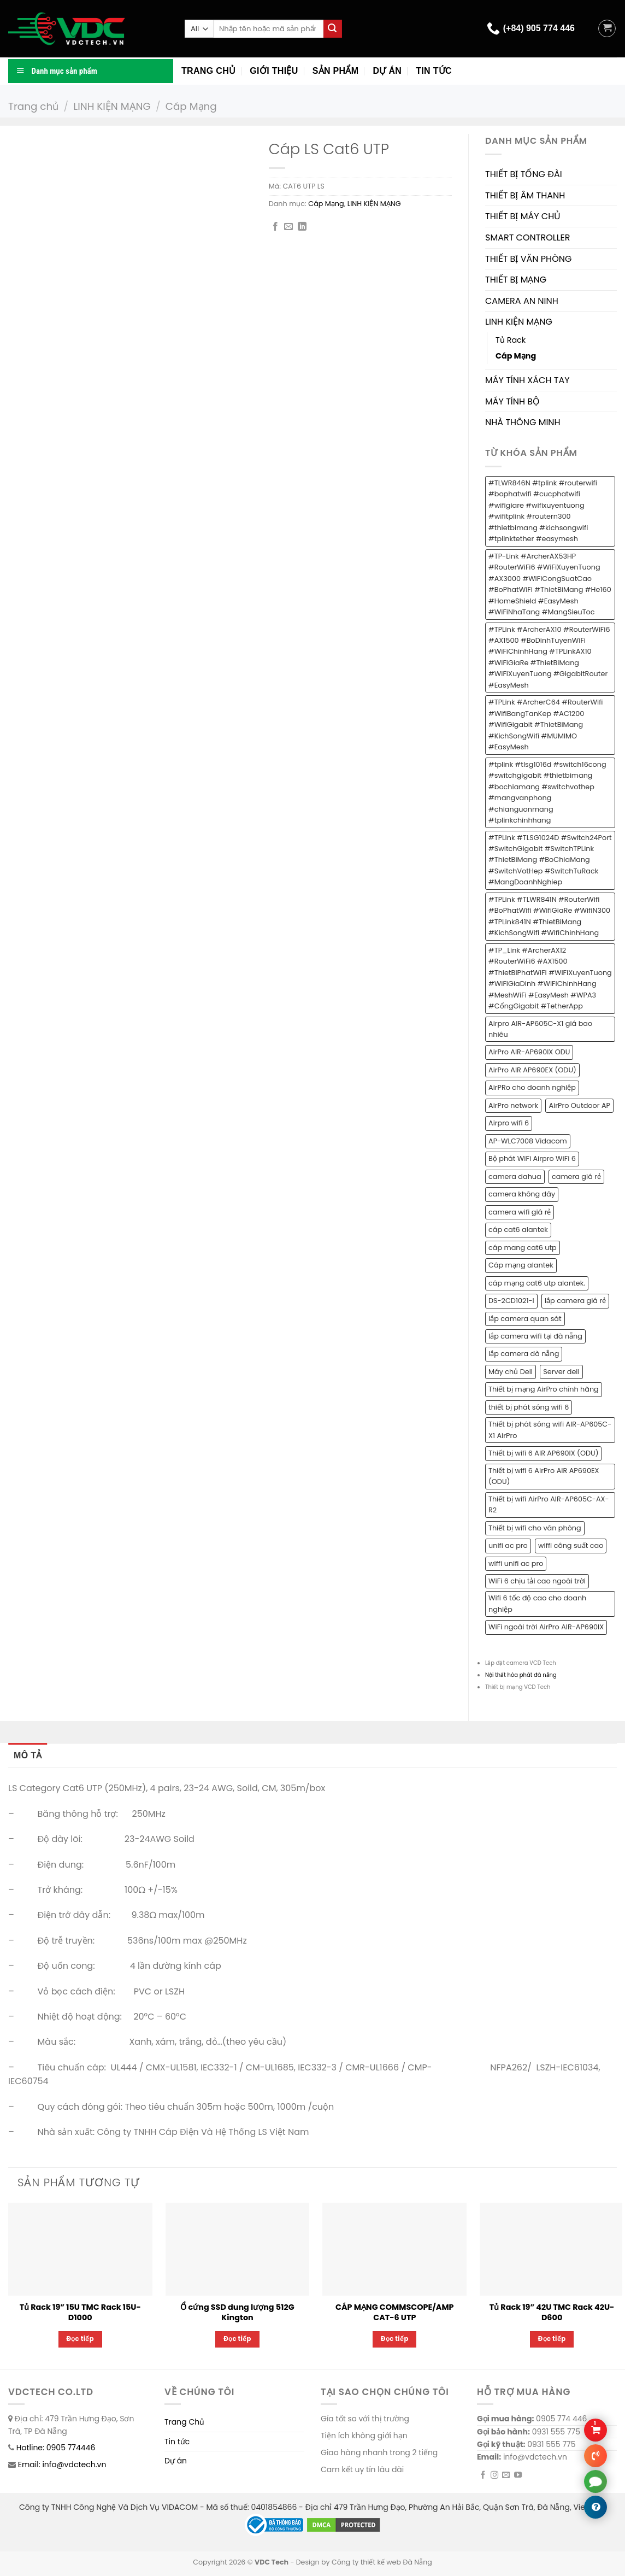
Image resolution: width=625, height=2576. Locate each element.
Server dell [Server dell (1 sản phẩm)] (561, 1371)
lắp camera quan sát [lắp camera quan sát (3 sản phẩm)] (525, 1318)
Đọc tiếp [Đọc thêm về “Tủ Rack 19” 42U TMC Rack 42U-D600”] (552, 2338)
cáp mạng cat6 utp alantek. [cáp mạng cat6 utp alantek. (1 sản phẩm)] (536, 1283)
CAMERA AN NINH (521, 301)
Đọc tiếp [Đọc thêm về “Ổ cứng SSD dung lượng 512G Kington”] (237, 2338)
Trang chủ (208, 70)
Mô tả (28, 1755)
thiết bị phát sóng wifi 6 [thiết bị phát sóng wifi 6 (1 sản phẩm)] (528, 1407)
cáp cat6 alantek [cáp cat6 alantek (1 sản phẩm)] (518, 1229)
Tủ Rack (511, 340)
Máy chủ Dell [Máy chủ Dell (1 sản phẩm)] (510, 1371)
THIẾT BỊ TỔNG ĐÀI (523, 174)
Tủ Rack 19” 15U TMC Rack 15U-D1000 (80, 2312)
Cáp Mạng (191, 106)
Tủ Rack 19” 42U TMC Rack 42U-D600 (552, 2312)
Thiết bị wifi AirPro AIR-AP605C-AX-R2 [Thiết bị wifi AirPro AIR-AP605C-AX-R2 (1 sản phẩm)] (548, 1504)
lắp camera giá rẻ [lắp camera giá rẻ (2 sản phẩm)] (575, 1300)
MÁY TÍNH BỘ (512, 401)
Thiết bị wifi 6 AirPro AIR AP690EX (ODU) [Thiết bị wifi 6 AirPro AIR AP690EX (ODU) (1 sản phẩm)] (543, 1476)
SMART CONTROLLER (527, 237)
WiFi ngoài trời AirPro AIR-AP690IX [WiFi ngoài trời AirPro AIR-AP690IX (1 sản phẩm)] (546, 1627)
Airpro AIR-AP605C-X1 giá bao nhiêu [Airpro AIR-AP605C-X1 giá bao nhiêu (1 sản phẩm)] (540, 1029)
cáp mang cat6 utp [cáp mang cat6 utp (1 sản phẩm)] (522, 1247)
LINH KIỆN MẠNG (111, 106)
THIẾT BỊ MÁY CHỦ (523, 216)
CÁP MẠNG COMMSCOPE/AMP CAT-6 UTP (394, 2312)
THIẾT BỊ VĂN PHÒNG (528, 259)
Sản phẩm (335, 70)
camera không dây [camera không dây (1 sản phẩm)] (521, 1194)
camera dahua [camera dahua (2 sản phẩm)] (514, 1176)
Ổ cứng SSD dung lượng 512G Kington (237, 2312)
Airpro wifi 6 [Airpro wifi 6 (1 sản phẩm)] (508, 1123)
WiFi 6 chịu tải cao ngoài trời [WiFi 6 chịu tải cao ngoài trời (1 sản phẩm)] (537, 1581)
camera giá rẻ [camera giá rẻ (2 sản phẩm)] (576, 1176)
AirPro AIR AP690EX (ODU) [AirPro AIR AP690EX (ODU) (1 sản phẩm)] (532, 1070)
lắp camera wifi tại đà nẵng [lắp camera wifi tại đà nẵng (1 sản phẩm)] (535, 1336)
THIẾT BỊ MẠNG (515, 279)
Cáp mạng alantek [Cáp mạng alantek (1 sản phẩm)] (520, 1265)
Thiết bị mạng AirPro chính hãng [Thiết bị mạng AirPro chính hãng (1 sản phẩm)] (543, 1389)
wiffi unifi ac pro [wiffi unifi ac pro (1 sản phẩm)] (515, 1563)
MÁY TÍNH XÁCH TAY (527, 380)
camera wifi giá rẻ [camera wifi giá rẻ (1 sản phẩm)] (519, 1212)
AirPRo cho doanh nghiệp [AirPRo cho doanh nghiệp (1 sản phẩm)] (532, 1087)
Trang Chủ (184, 2421)
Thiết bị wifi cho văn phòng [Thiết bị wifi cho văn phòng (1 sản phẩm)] (534, 1528)
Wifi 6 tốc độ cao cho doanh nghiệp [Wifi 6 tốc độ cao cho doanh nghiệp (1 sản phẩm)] (537, 1603)
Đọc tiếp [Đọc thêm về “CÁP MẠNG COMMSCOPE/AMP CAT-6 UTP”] (395, 2338)
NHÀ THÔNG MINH (523, 422)
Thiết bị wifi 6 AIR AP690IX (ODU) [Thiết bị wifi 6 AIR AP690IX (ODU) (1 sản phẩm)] (543, 1453)
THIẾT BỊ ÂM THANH (525, 195)
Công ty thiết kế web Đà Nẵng (382, 2562)
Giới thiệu (274, 70)
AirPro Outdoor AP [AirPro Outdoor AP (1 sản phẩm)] (579, 1105)
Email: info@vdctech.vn (62, 2464)
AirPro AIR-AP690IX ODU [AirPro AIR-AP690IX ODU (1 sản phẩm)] (529, 1052)
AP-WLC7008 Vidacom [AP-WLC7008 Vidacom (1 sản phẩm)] (527, 1141)
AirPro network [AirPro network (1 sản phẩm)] (513, 1105)
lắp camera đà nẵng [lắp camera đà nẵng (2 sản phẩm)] (523, 1353)
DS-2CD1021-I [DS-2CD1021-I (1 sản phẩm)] (511, 1300)
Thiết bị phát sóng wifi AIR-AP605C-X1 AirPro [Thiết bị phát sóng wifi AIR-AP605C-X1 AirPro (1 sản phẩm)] (549, 1429)
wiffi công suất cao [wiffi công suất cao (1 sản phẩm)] (570, 1545)
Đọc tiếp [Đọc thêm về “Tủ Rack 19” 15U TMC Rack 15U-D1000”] (81, 2338)
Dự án (387, 70)
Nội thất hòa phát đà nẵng (521, 1675)
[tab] (28, 1755)
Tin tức (434, 70)
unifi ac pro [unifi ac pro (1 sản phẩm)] (508, 1545)
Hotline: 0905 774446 (56, 2447)
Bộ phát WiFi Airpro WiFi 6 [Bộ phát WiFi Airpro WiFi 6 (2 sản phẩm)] (532, 1158)
